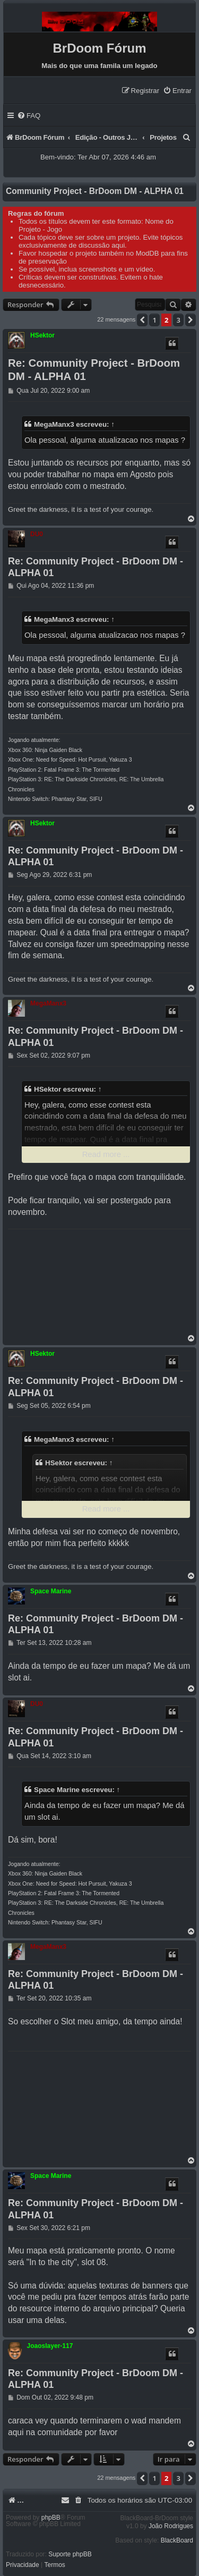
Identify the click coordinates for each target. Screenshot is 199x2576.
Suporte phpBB (69, 2554)
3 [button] (178, 320)
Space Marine (50, 1591)
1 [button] (154, 320)
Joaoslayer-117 (50, 2346)
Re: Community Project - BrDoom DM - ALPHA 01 (94, 370)
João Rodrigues (171, 2526)
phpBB (50, 2517)
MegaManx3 (54, 424)
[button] (142, 320)
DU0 (36, 534)
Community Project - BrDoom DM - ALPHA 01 (95, 191)
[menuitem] (177, 90)
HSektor (42, 335)
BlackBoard (177, 2540)
